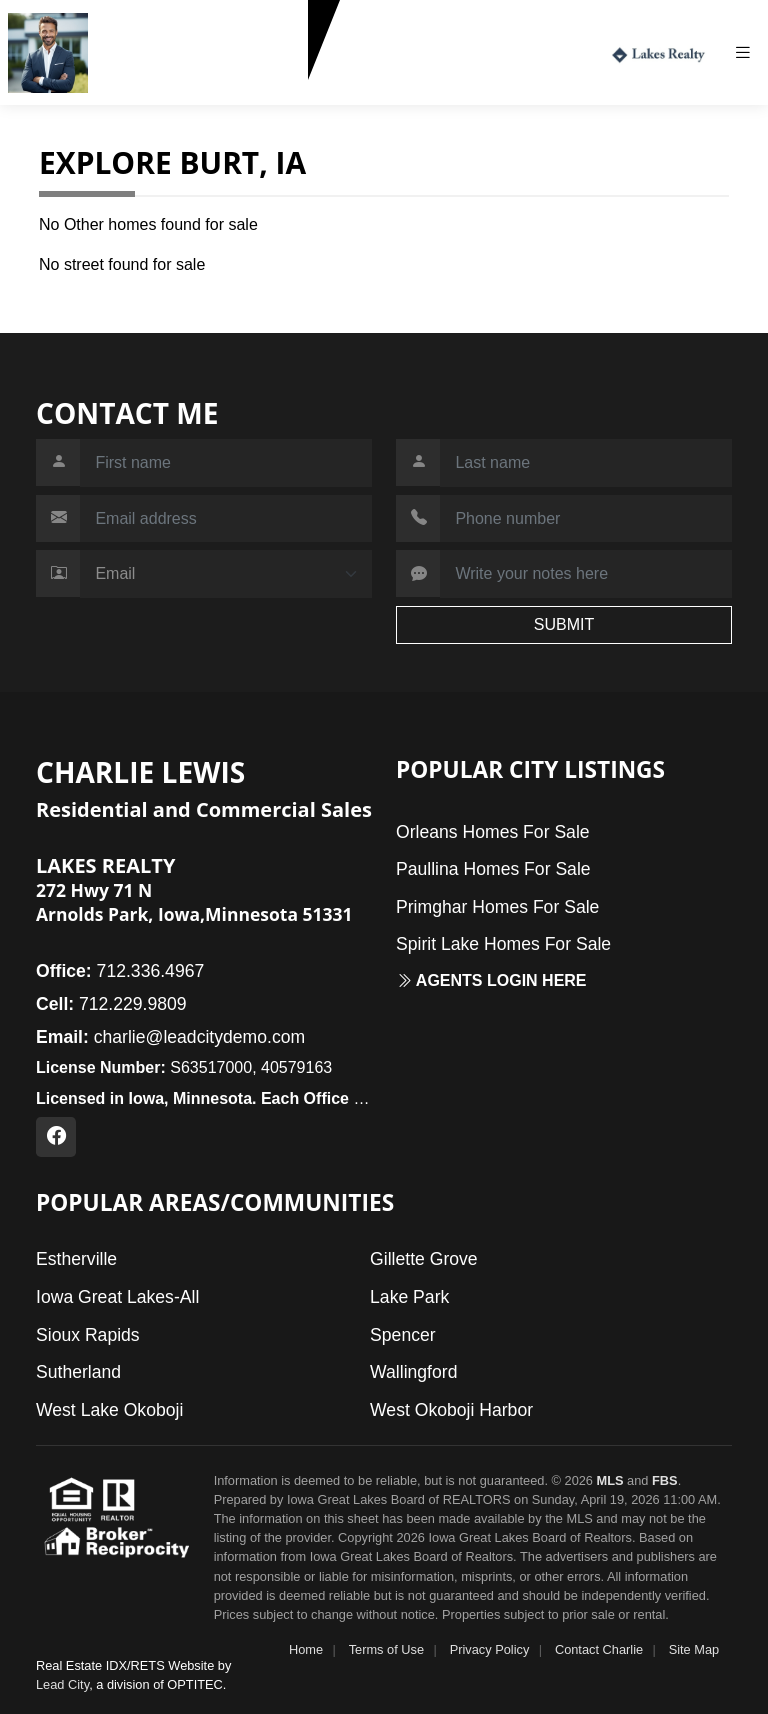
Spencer (403, 1335)
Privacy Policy (490, 1649)
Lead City (62, 1684)
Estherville (76, 1259)
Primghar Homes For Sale (497, 907)
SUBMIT (564, 624)
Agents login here (491, 980)
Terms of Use (386, 1649)
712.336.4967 (120, 971)
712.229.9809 (146, 89)
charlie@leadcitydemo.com (170, 1037)
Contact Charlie (599, 1649)
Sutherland (78, 1372)
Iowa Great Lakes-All (117, 1297)
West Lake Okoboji (109, 1410)
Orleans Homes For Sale (493, 832)
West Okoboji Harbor (451, 1410)
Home (306, 1649)
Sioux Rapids (88, 1335)
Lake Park (409, 1297)
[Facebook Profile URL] (56, 1137)
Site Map (694, 1649)
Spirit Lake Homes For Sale (503, 944)
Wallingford (413, 1372)
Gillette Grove (424, 1259)
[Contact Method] (226, 574)
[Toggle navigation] (750, 52)
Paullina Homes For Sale (493, 869)
